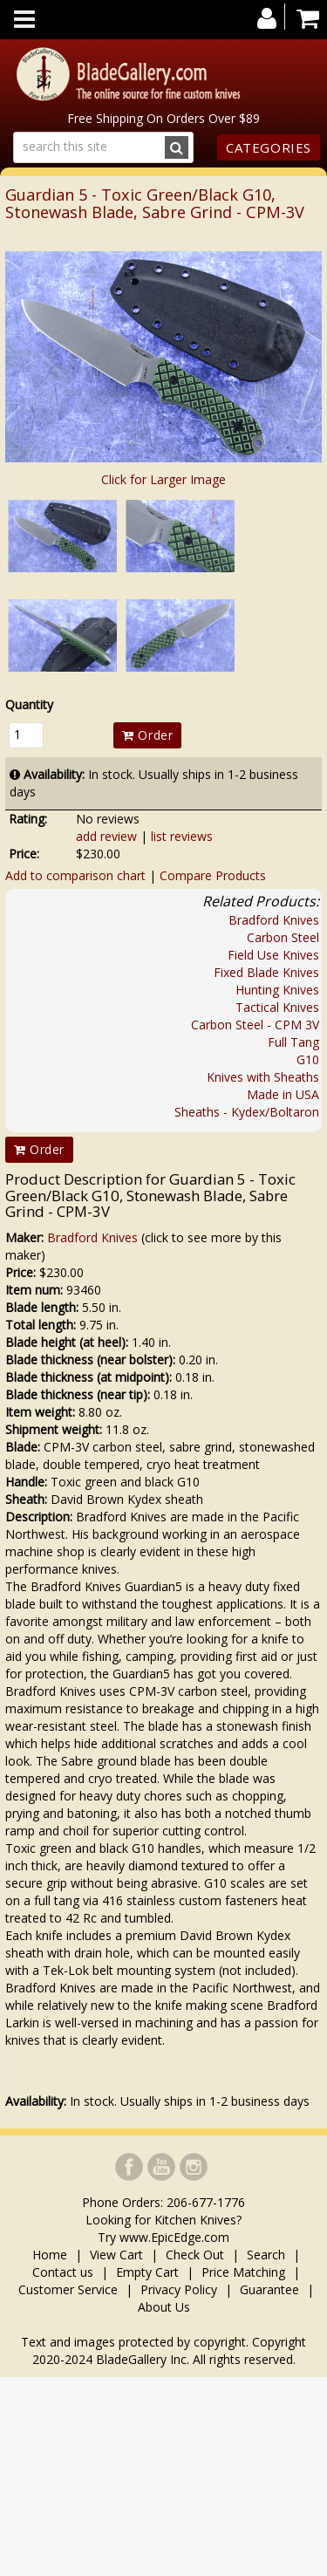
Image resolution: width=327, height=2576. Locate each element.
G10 (307, 1059)
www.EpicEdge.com (174, 2237)
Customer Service (68, 2289)
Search (266, 2254)
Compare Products (213, 875)
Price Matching (243, 2272)
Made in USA (283, 1094)
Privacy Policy (178, 2289)
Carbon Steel (283, 937)
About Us (164, 2307)
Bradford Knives (273, 920)
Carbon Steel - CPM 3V (255, 1024)
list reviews (182, 836)
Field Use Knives (273, 954)
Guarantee (269, 2289)
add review (106, 836)
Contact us (62, 2272)
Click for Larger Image (163, 479)
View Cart (116, 2254)
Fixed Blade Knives (266, 972)
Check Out (195, 2254)
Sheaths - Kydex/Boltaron (246, 1112)
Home (51, 2254)
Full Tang (293, 1042)
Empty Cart (147, 2272)
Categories (268, 147)
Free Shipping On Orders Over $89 (163, 118)
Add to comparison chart (75, 875)
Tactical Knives (277, 1007)
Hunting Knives (277, 989)
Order (147, 735)
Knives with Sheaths (263, 1077)
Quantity (29, 704)
